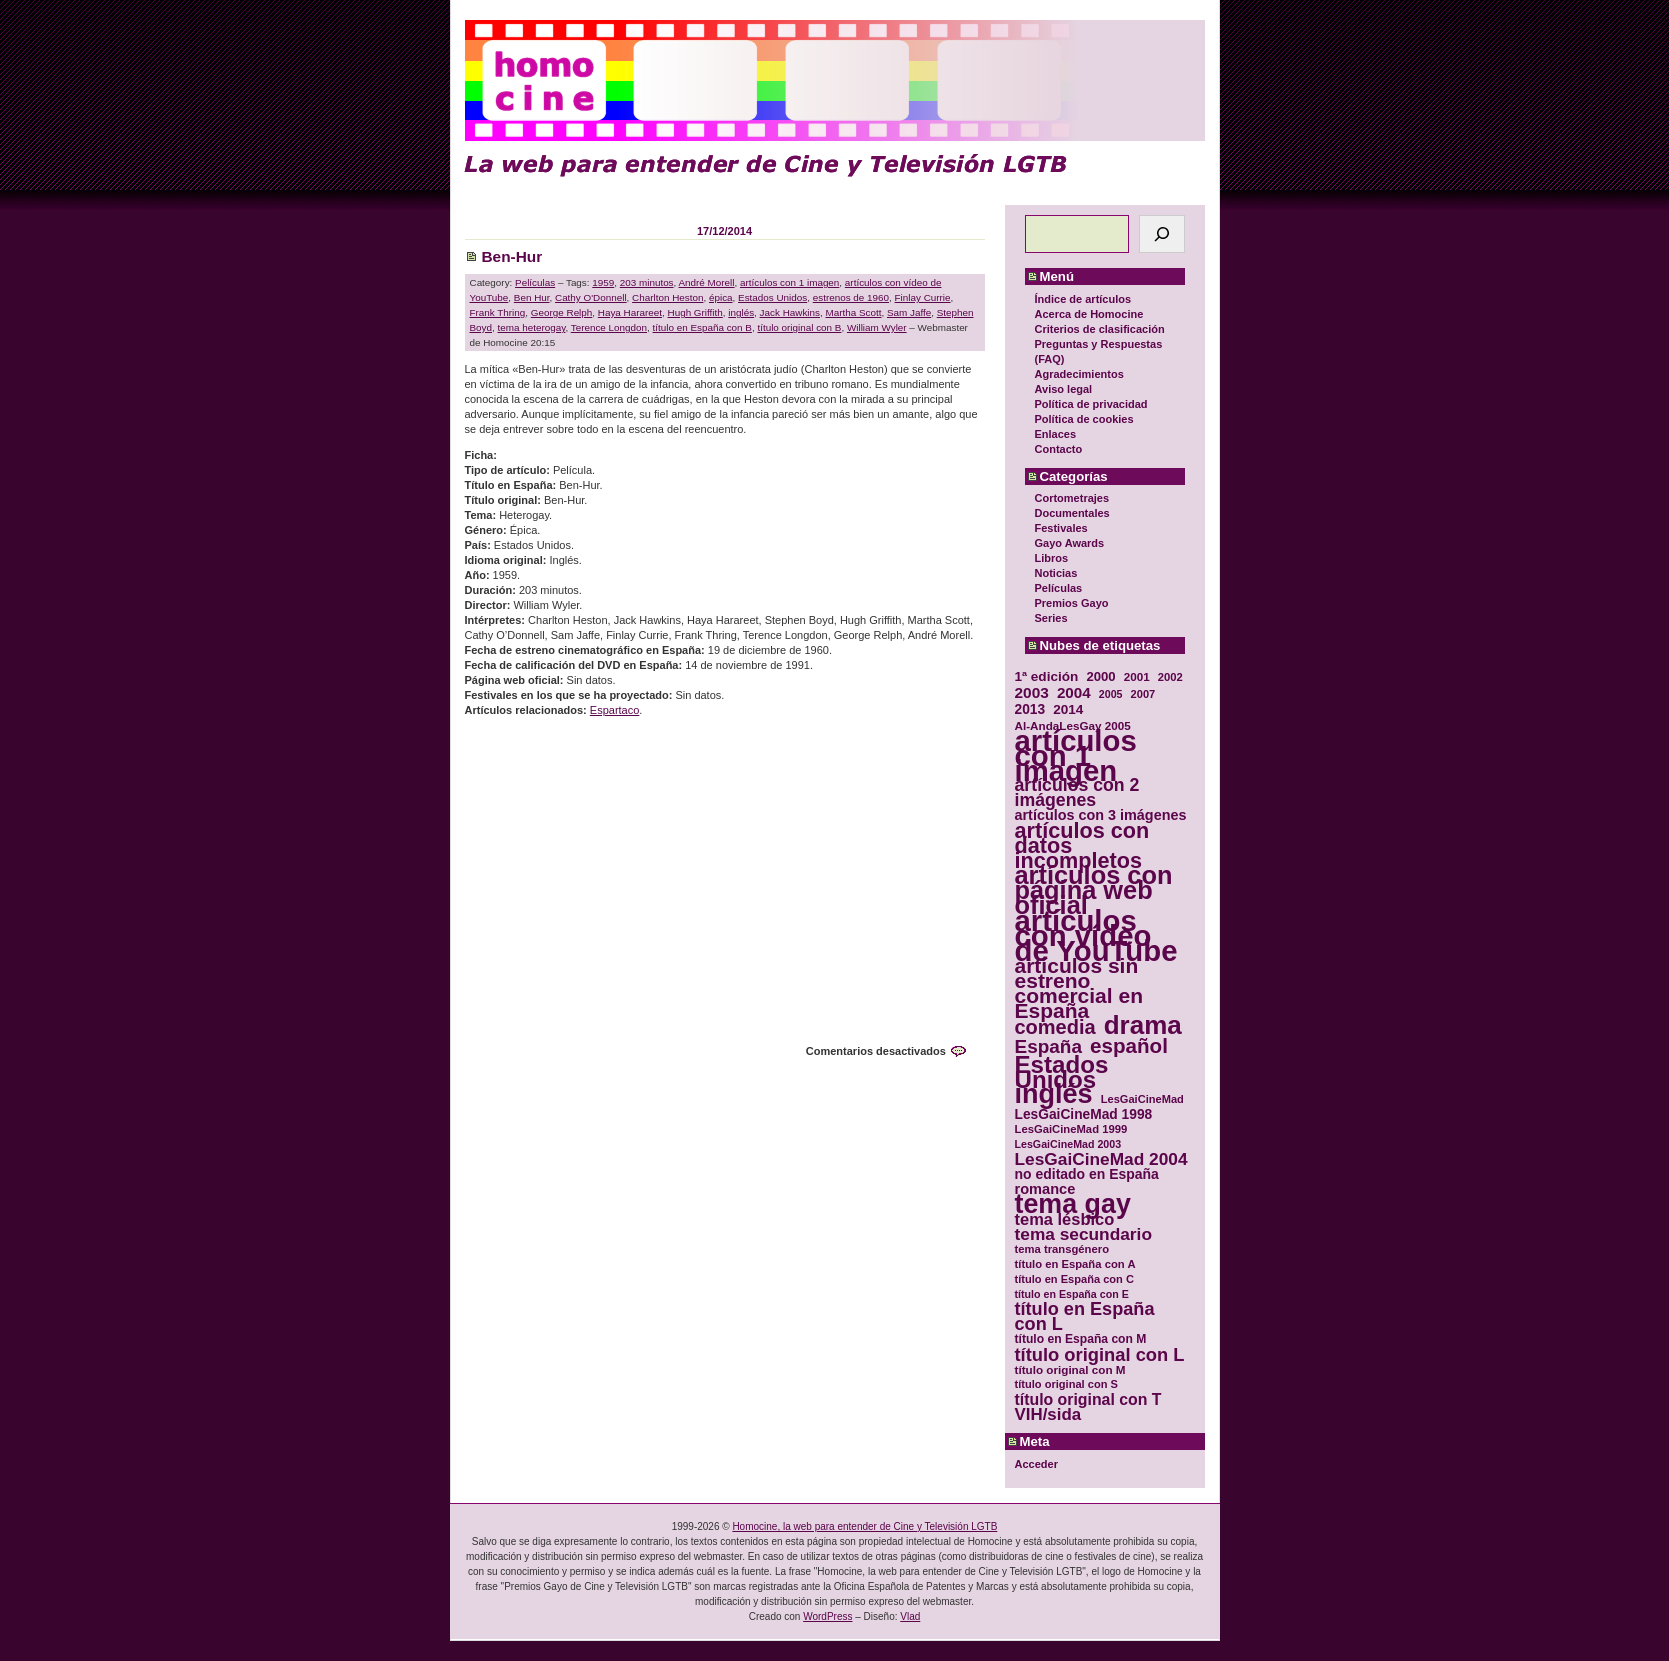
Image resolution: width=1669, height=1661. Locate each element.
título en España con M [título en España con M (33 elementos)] (1081, 1339)
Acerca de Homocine (1089, 314)
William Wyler (877, 327)
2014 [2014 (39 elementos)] (1068, 709)
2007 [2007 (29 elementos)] (1143, 694)
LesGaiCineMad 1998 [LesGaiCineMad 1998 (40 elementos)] (1084, 1114)
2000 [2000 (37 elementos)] (1100, 676)
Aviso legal (1064, 389)
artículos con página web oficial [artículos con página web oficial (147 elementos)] (1094, 890)
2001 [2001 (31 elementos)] (1137, 676)
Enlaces (1056, 434)
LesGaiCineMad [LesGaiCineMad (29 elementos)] (1142, 1099)
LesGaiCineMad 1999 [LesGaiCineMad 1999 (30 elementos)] (1071, 1129)
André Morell (707, 282)
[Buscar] (1162, 234)
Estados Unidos (772, 297)
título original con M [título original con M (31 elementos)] (1070, 1369)
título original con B (799, 327)
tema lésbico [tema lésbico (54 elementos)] (1065, 1219)
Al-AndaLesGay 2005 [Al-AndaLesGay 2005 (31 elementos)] (1073, 725)
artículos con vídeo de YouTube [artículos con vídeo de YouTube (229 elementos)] (1096, 935)
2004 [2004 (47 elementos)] (1074, 692)
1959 (603, 282)
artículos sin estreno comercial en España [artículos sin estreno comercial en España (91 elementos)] (1079, 988)
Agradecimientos (1079, 374)
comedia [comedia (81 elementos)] (1055, 1027)
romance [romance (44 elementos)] (1045, 1189)
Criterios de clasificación (1100, 329)
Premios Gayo (1072, 603)
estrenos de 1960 (851, 297)
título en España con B (702, 327)
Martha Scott (853, 312)
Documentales (1072, 513)
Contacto (1059, 449)
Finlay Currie (923, 297)
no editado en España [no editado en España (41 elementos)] (1087, 1174)
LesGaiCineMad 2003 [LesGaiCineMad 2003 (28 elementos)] (1068, 1144)
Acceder (1036, 1464)
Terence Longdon (609, 327)
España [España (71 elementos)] (1048, 1046)
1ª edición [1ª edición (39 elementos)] (1047, 676)
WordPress (827, 1616)
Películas (1059, 588)
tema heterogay (532, 327)
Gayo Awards (1070, 543)
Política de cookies (1084, 419)
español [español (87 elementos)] (1129, 1045)
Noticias (1056, 573)
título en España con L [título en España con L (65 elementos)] (1085, 1317)
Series (1051, 618)
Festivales (1061, 528)
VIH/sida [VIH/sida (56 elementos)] (1048, 1414)
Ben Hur (532, 297)
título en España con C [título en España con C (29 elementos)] (1074, 1279)
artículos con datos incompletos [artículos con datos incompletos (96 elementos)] (1082, 845)
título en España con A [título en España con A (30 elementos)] (1075, 1264)
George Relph (561, 312)
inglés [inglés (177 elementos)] (1054, 1094)
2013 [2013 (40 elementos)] (1030, 709)
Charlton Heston (667, 297)
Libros (1052, 558)
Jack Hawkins (790, 312)
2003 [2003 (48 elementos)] (1032, 692)
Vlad (910, 1616)
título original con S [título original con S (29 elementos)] (1066, 1384)
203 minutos (647, 282)
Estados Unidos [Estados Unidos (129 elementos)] (1062, 1072)
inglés (741, 312)
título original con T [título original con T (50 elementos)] (1088, 1399)
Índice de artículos (1083, 299)
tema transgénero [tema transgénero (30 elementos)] (1062, 1249)
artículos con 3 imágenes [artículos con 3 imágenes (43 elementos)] (1101, 815)
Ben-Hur (512, 256)
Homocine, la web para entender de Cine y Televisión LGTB (864, 1526)
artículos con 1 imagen (789, 282)
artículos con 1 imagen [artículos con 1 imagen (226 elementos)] (1076, 755)
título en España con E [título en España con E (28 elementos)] (1072, 1294)
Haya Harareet (630, 312)
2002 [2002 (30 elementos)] (1170, 677)
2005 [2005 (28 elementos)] (1111, 694)
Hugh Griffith (695, 312)
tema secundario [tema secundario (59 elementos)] (1083, 1234)
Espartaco (615, 710)
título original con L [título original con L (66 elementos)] (1100, 1354)
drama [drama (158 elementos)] (1143, 1025)
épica (721, 297)
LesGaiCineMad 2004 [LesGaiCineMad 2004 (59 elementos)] (1101, 1159)
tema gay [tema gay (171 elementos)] (1073, 1204)
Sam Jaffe (909, 312)
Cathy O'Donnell (591, 297)
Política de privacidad (1091, 404)
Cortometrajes (1072, 498)
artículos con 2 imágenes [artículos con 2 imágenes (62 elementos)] (1077, 793)
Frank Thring (498, 312)
